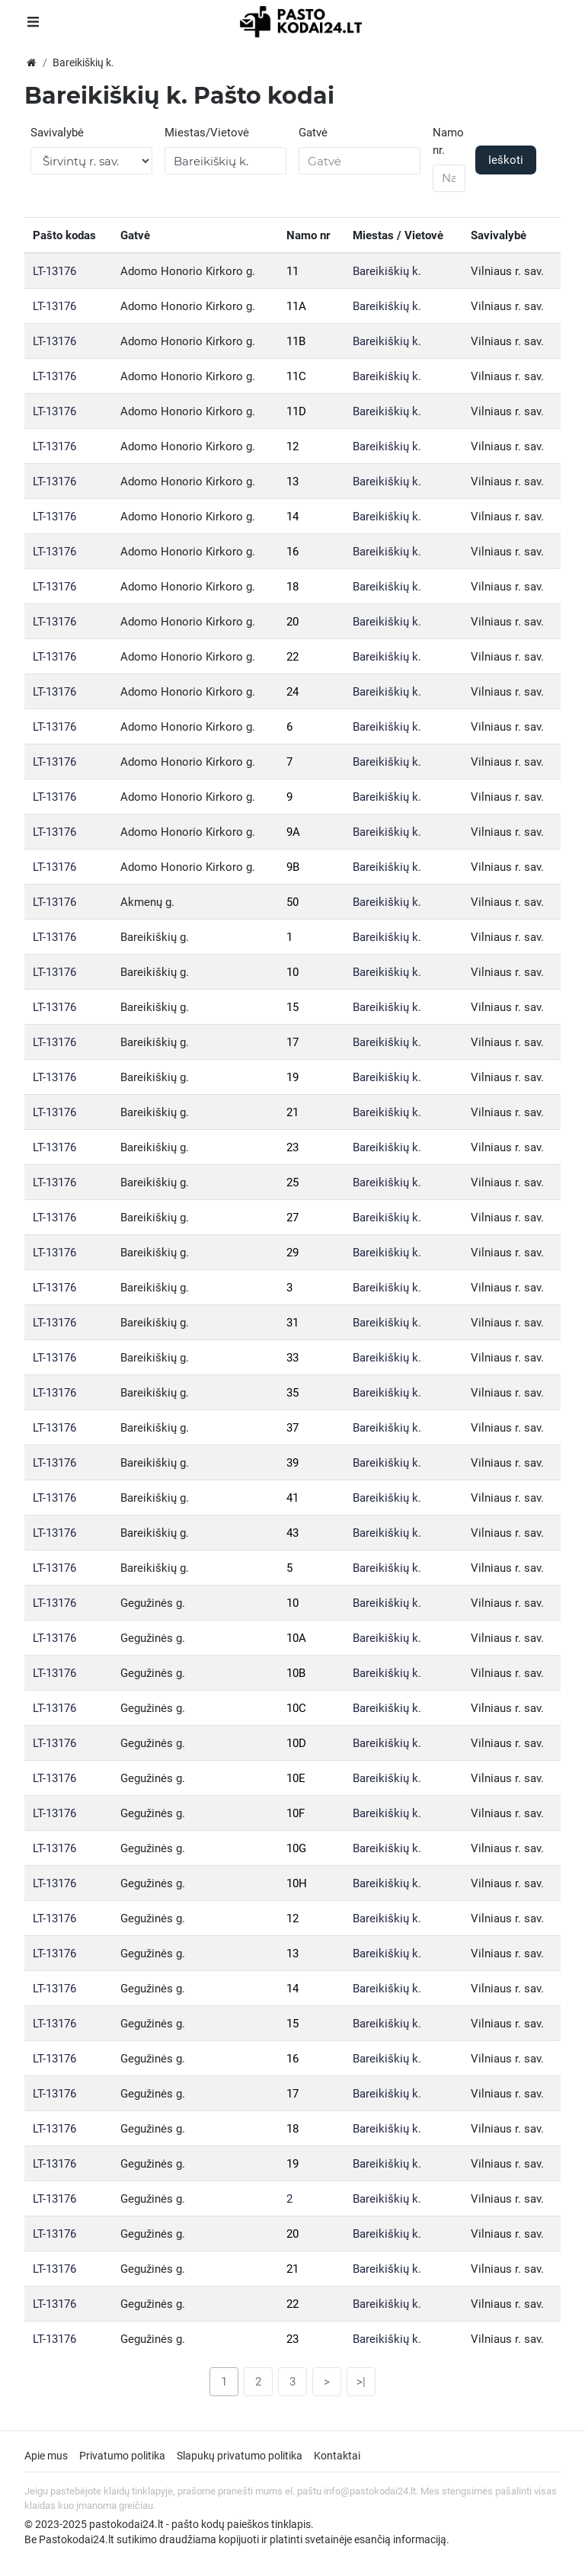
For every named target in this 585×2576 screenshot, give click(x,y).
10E (295, 1778)
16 (292, 551)
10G (296, 1848)
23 (292, 1147)
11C (296, 376)
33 (292, 1358)
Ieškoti (505, 160)
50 (292, 902)
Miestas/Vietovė (207, 132)
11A (296, 306)
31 (292, 1323)
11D (296, 411)
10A (296, 1638)
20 (292, 622)
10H (296, 1883)
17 (292, 1042)
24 (292, 692)
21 (292, 1112)
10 (292, 972)
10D (296, 1743)
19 (292, 1077)
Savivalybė (57, 132)
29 (292, 1252)
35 (292, 1393)
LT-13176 (54, 271)
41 (292, 1498)
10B (295, 1673)
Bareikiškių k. (387, 271)
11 (292, 271)
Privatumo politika (122, 2456)
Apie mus (46, 2456)
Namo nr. (448, 141)
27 (292, 1217)
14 (292, 516)
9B (292, 867)
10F (295, 1813)
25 (292, 1182)
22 (292, 657)
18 (292, 587)
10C (296, 1708)
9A (293, 832)
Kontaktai (337, 2456)
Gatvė (313, 132)
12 (292, 446)
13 (292, 481)
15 (292, 1007)
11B (295, 341)
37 (292, 1428)
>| (361, 2382)
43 (292, 1533)
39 (292, 1463)
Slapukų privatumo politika (239, 2456)
